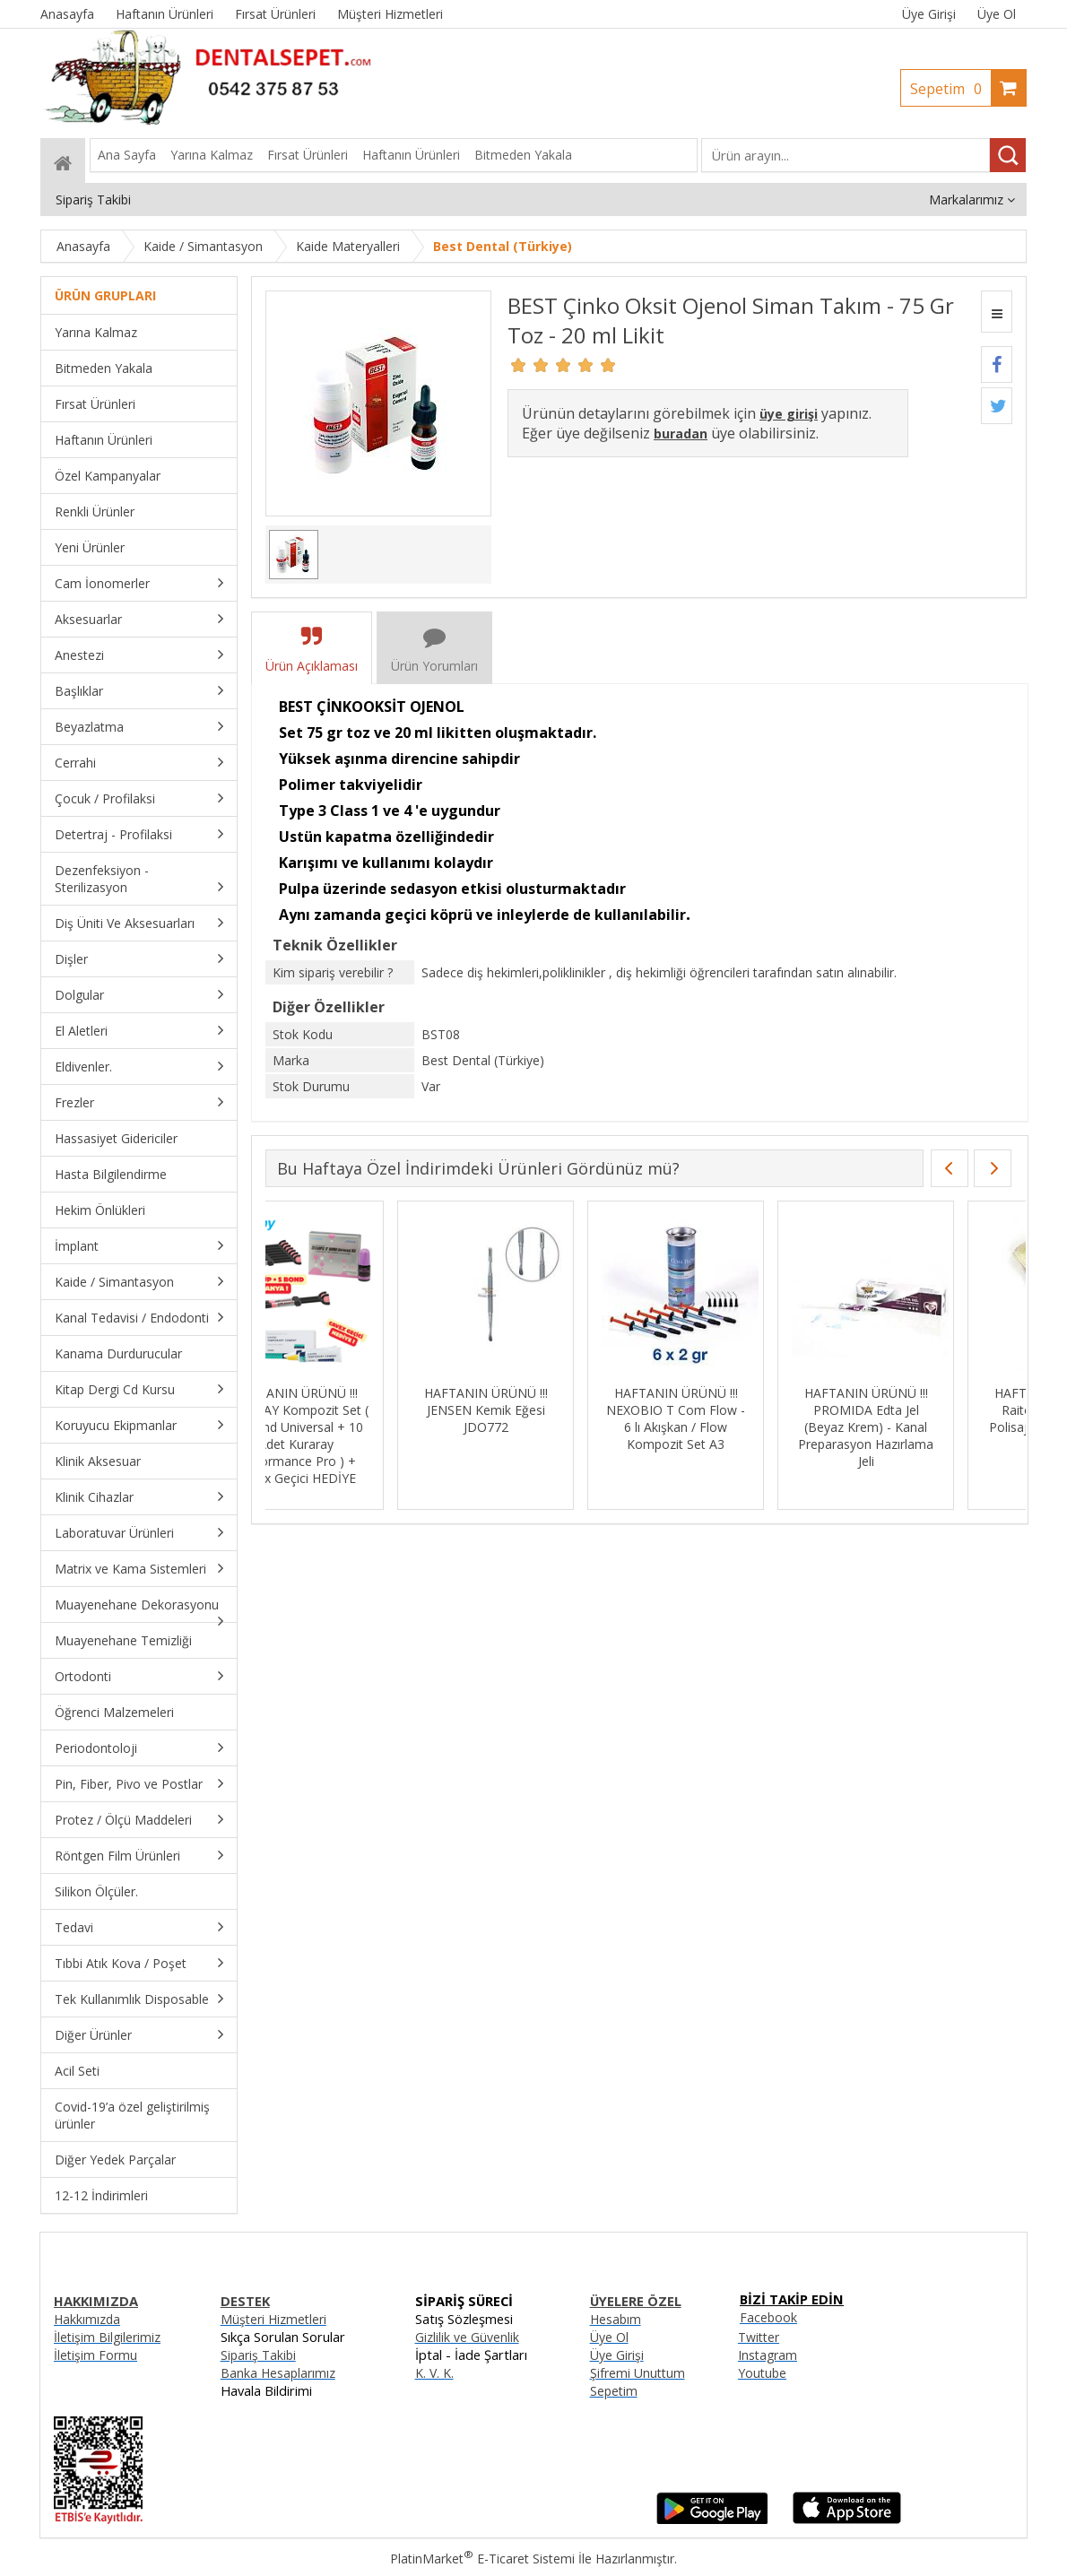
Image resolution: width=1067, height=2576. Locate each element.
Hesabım (615, 2319)
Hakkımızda (87, 2319)
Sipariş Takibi (258, 2355)
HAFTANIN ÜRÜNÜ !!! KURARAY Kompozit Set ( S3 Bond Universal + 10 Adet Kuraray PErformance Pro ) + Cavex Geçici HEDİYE (354, 1435)
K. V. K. (434, 2372)
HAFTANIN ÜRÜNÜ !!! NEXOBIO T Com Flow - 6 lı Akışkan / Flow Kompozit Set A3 (733, 1418)
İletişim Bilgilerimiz (107, 2337)
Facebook (768, 2317)
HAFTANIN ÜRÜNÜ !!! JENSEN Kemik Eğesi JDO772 (544, 1409)
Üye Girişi (929, 13)
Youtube (762, 2372)
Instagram (767, 2355)
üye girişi (788, 413)
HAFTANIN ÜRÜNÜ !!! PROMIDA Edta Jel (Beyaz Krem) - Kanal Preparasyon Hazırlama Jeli (924, 1427)
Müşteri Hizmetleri (273, 2319)
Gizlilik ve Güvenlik (467, 2337)
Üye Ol (996, 13)
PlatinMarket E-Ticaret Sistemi (482, 2558)
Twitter (758, 2337)
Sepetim (950, 89)
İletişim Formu (95, 2355)
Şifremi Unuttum (637, 2372)
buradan (680, 433)
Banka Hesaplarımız (278, 2372)
